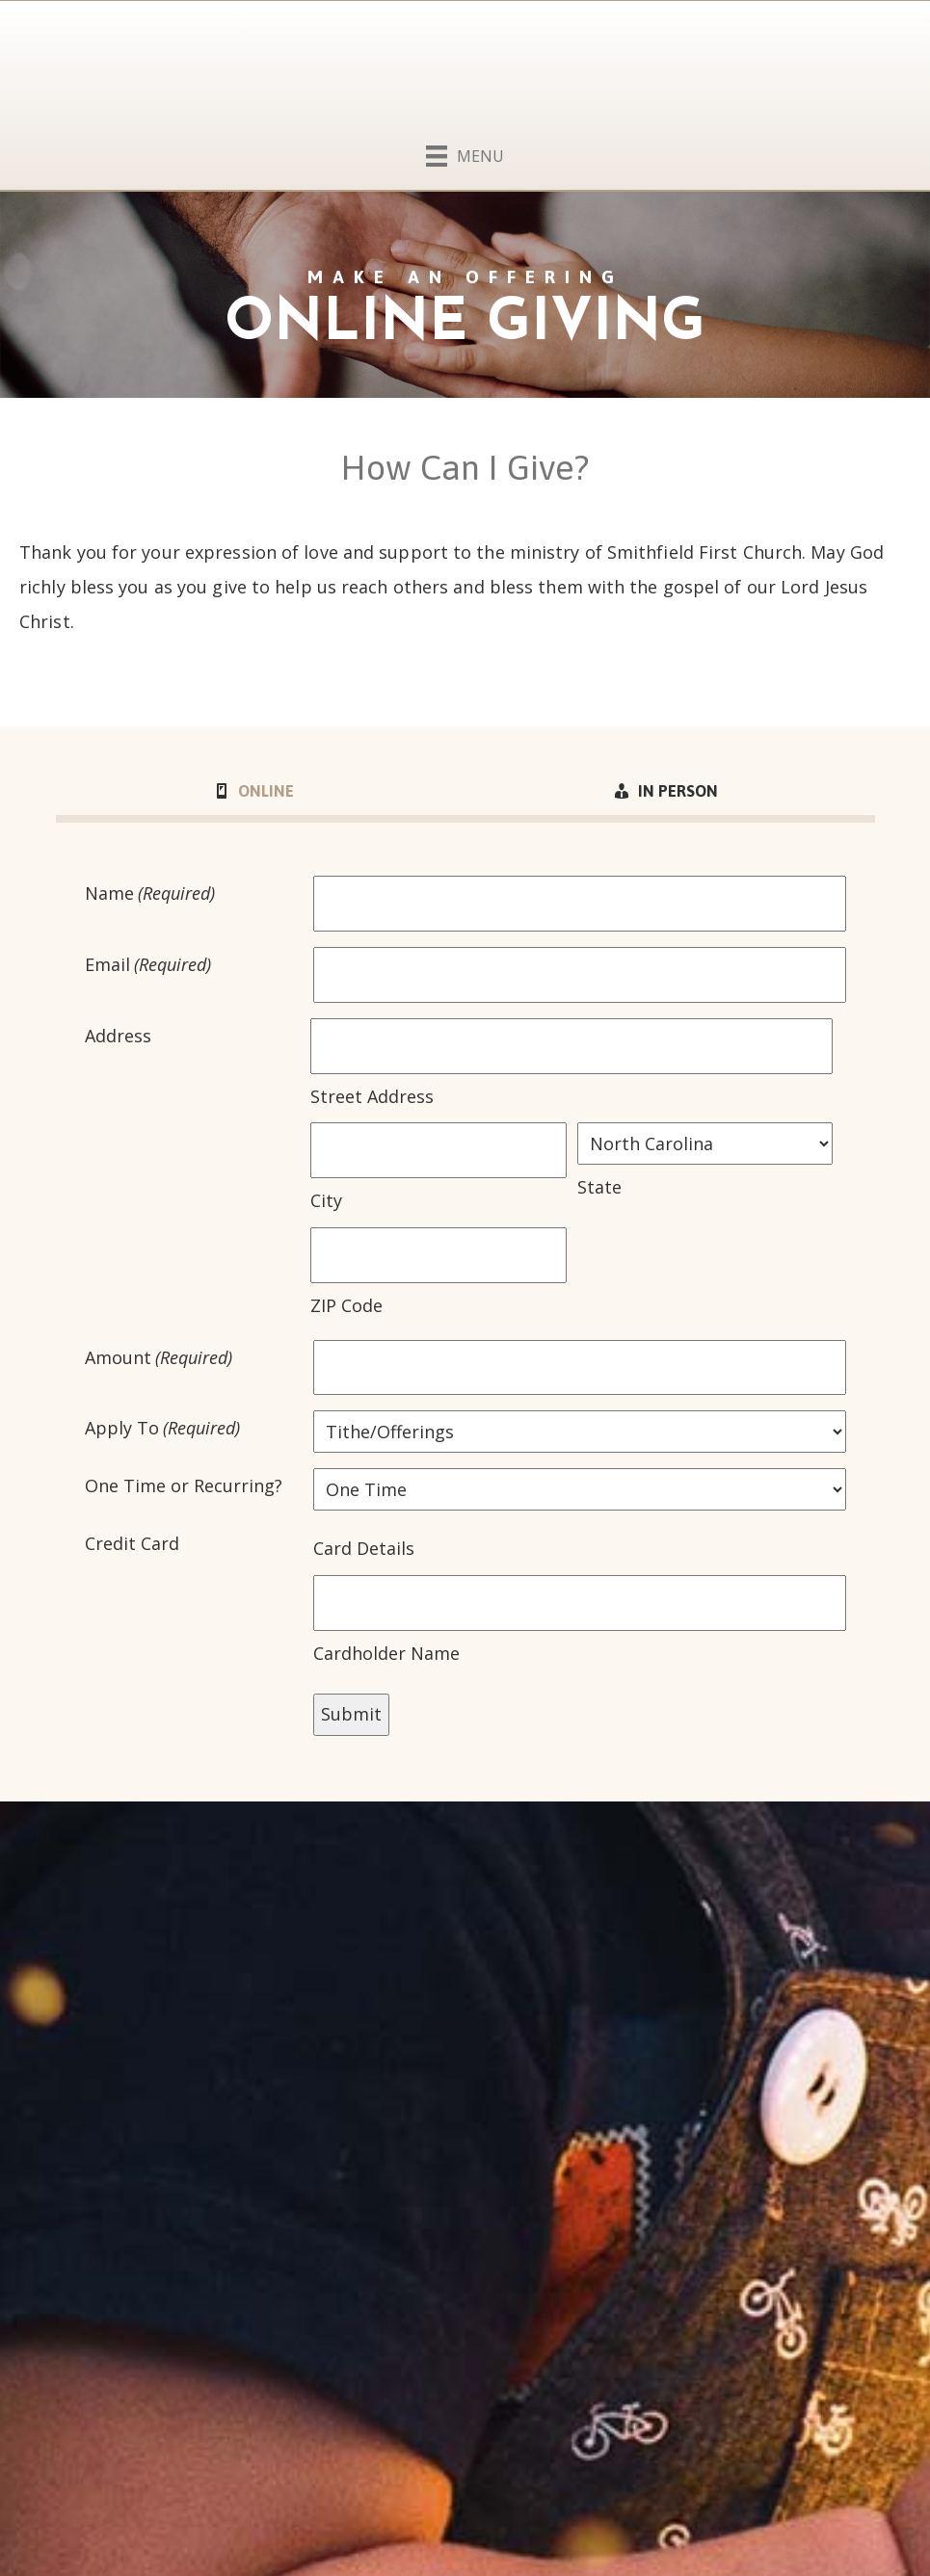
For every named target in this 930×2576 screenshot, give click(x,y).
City (326, 1200)
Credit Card (132, 1543)
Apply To (163, 1428)
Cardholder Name (386, 1653)
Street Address (372, 1096)
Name (150, 894)
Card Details (363, 1548)
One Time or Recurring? (183, 1485)
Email (148, 965)
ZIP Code (346, 1305)
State (599, 1186)
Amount (159, 1358)
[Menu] (465, 152)
